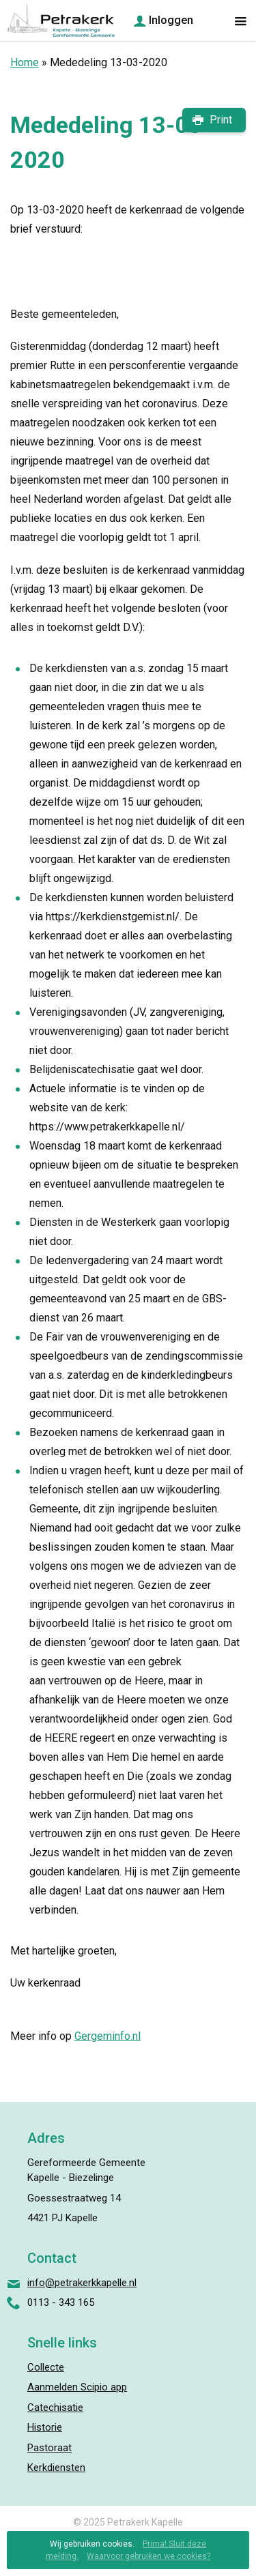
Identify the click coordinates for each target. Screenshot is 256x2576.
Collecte (45, 2367)
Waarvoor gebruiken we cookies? (148, 2556)
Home (24, 62)
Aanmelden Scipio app (77, 2387)
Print (221, 119)
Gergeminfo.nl (107, 2036)
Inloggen (171, 20)
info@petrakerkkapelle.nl (82, 2283)
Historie (44, 2427)
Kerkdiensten (56, 2467)
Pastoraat (49, 2448)
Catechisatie (55, 2407)
